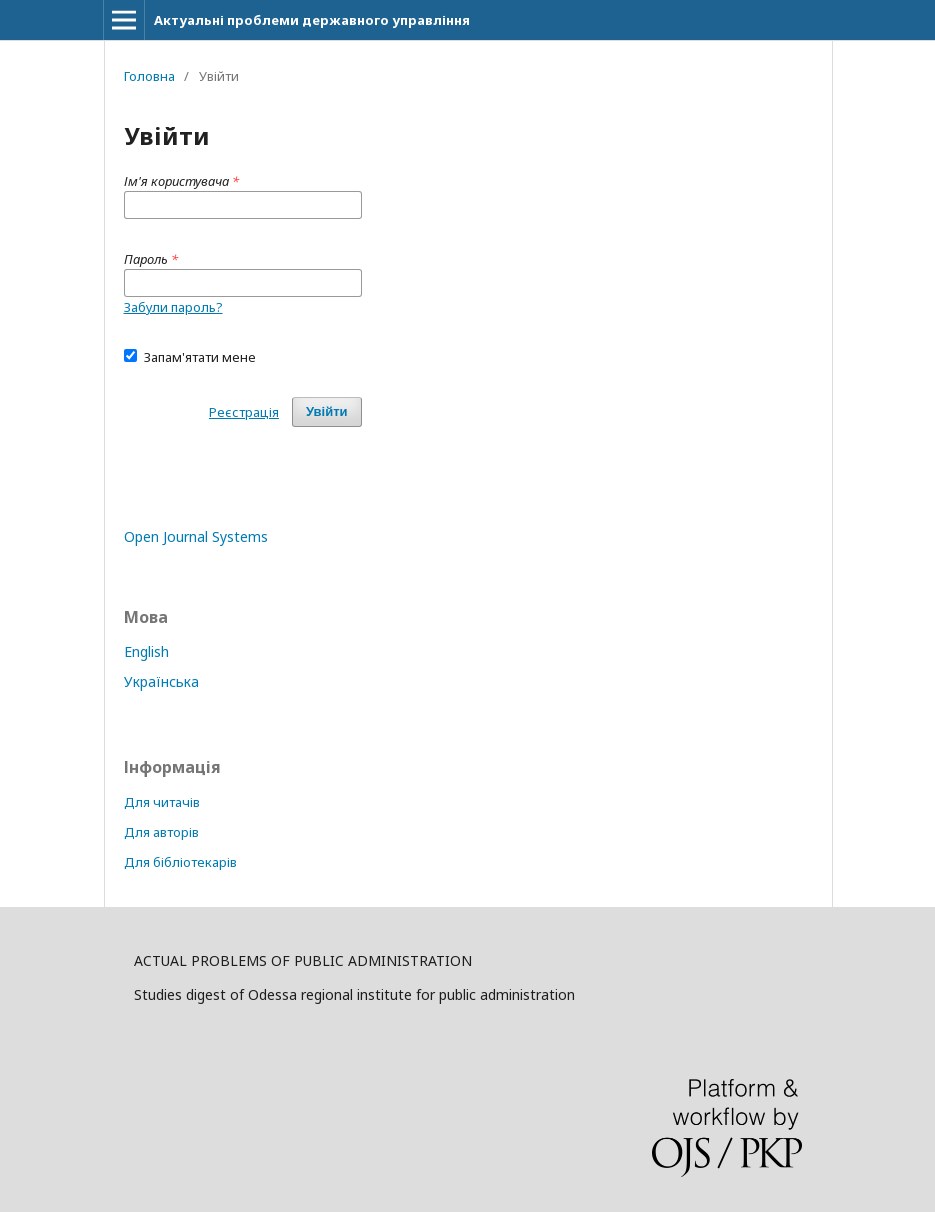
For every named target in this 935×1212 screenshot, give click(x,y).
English (146, 651)
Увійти (327, 411)
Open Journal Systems (196, 536)
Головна (149, 76)
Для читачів (162, 802)
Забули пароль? (173, 307)
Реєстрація (244, 412)
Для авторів (161, 832)
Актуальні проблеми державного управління (312, 20)
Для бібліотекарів (180, 862)
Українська (161, 681)
